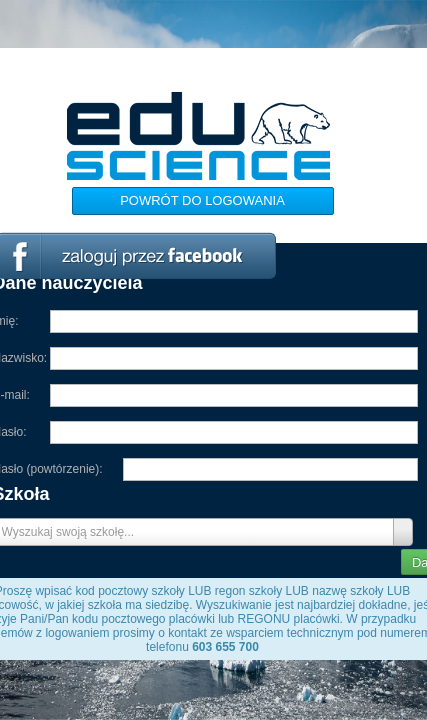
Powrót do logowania (202, 200)
